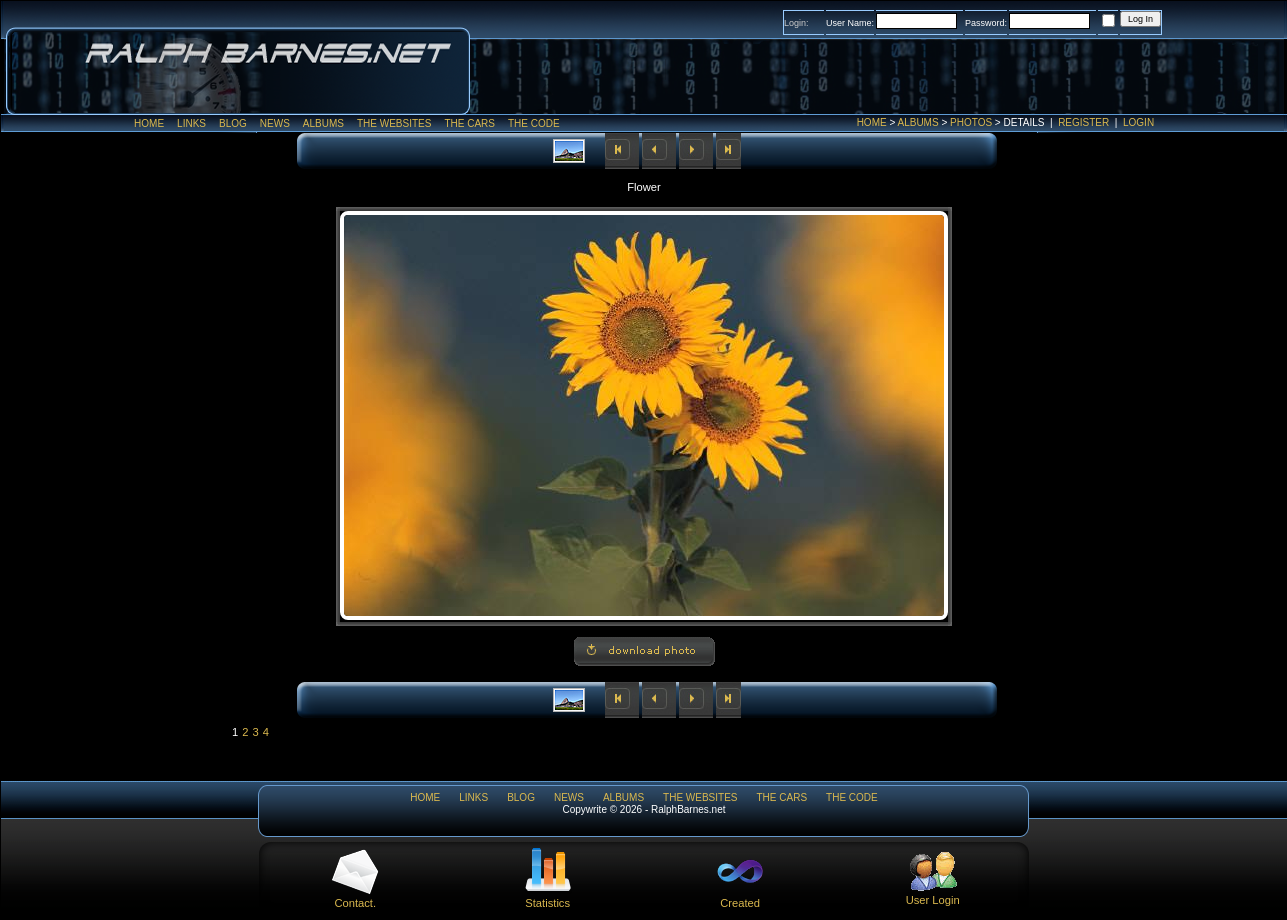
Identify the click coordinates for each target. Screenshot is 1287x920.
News (275, 123)
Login (1138, 122)
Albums (918, 122)
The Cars (469, 123)
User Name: (850, 23)
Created (740, 897)
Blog (233, 123)
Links (191, 123)
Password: (986, 23)
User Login (933, 894)
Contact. (355, 897)
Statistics (548, 897)
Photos (971, 122)
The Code (534, 123)
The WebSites (394, 123)
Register (1083, 122)
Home (872, 122)
